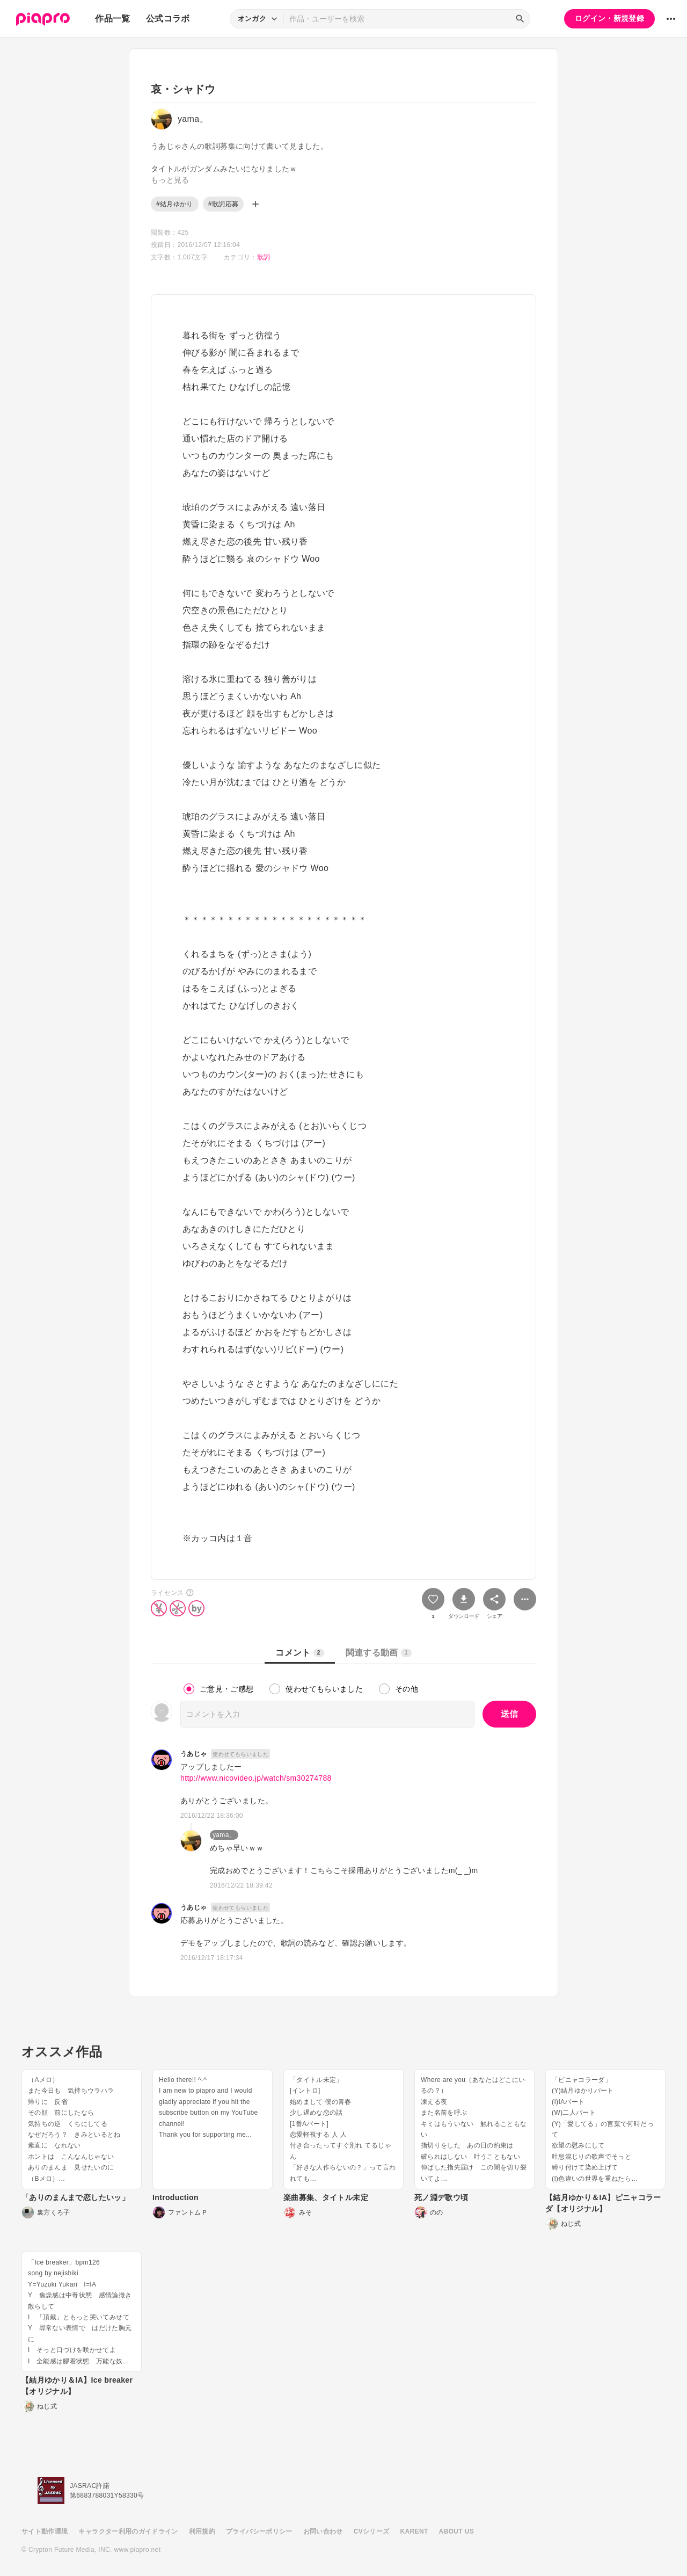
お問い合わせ (323, 2531)
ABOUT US (456, 2531)
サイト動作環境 (44, 2531)
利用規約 (202, 2531)
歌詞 (264, 257)
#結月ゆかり (174, 204)
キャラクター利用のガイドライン (128, 2531)
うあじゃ (193, 1754)
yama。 (224, 1835)
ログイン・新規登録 (609, 18)
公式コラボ (168, 18)
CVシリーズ (372, 2531)
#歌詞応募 (223, 204)
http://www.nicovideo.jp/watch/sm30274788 (256, 1778)
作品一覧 (112, 18)
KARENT (414, 2531)
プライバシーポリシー (259, 2531)
